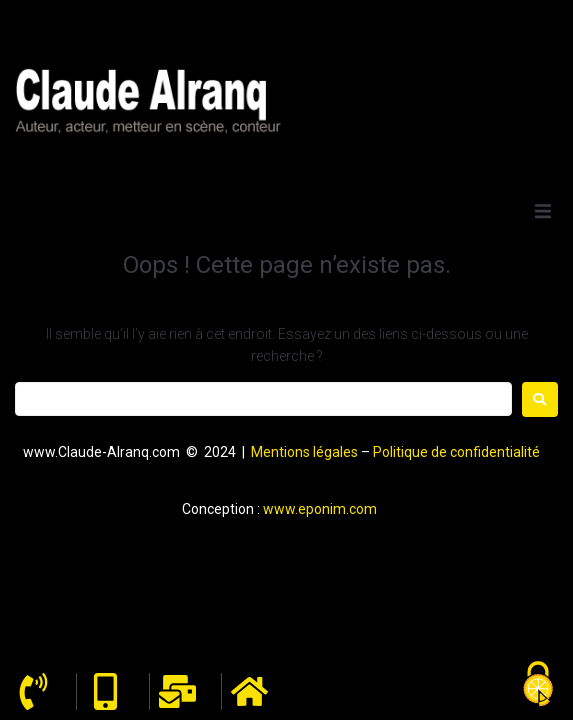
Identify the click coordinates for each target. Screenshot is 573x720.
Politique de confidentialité (456, 452)
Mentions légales (304, 452)
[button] (543, 211)
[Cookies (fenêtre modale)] (538, 685)
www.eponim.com (320, 509)
